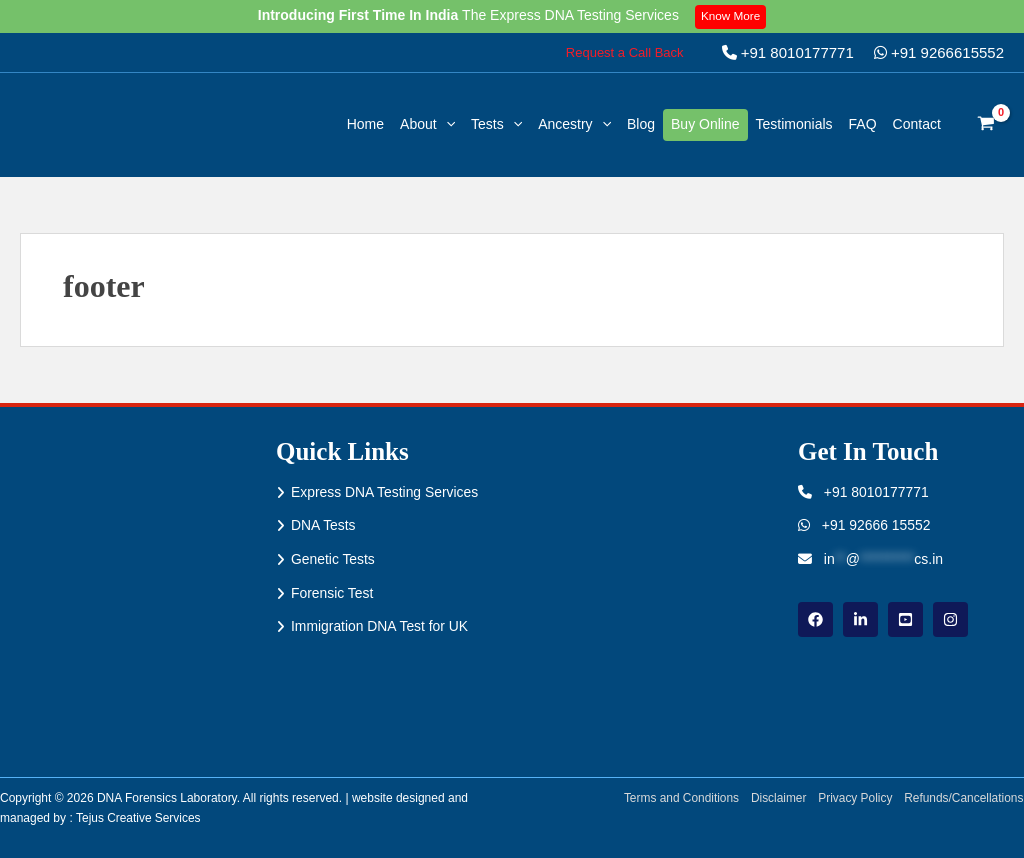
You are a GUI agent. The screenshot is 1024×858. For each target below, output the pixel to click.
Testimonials (794, 124)
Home (365, 124)
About (427, 124)
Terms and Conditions (679, 798)
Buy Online (705, 124)
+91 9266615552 (939, 52)
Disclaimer (777, 798)
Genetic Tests (333, 559)
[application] (446, 124)
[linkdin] (860, 619)
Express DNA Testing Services (385, 492)
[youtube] (905, 619)
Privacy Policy (854, 798)
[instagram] (950, 619)
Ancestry (574, 124)
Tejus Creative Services (138, 818)
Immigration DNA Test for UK (380, 627)
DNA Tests (323, 526)
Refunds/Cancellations (964, 798)
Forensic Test (332, 593)
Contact (917, 124)
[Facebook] (815, 619)
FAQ (863, 124)
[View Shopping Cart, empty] (986, 125)
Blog (641, 124)
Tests (496, 124)
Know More (731, 16)
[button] (625, 52)
